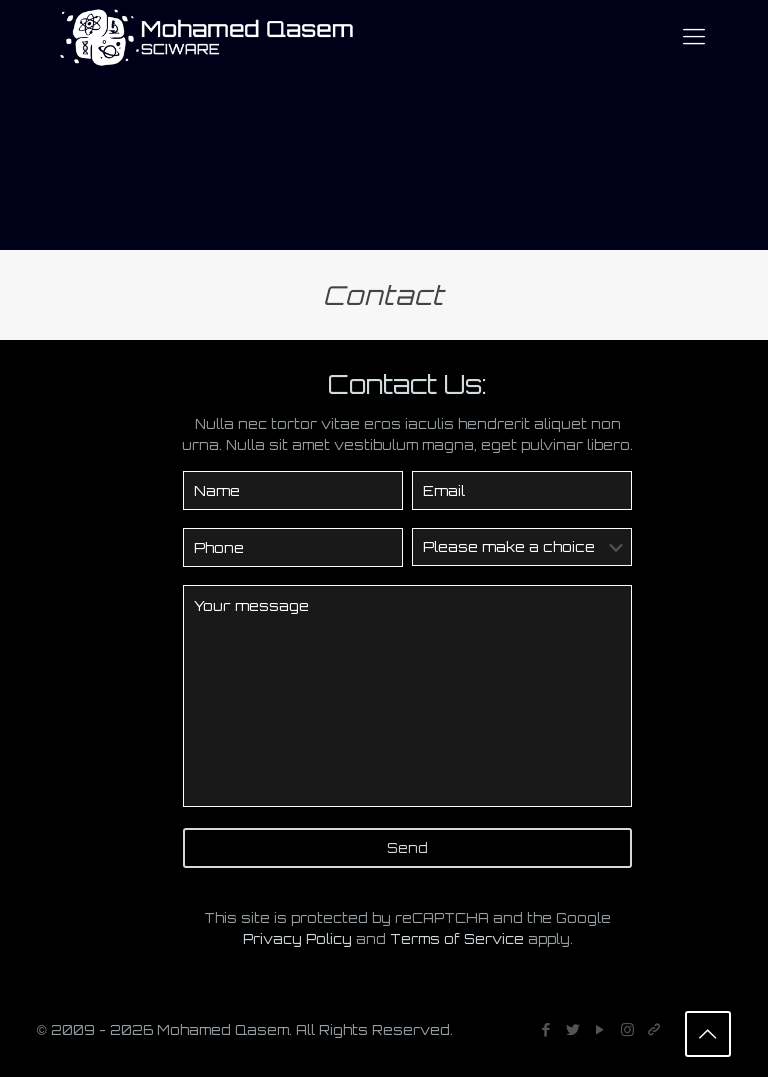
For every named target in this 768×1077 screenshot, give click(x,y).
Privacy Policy (297, 939)
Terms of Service (457, 939)
